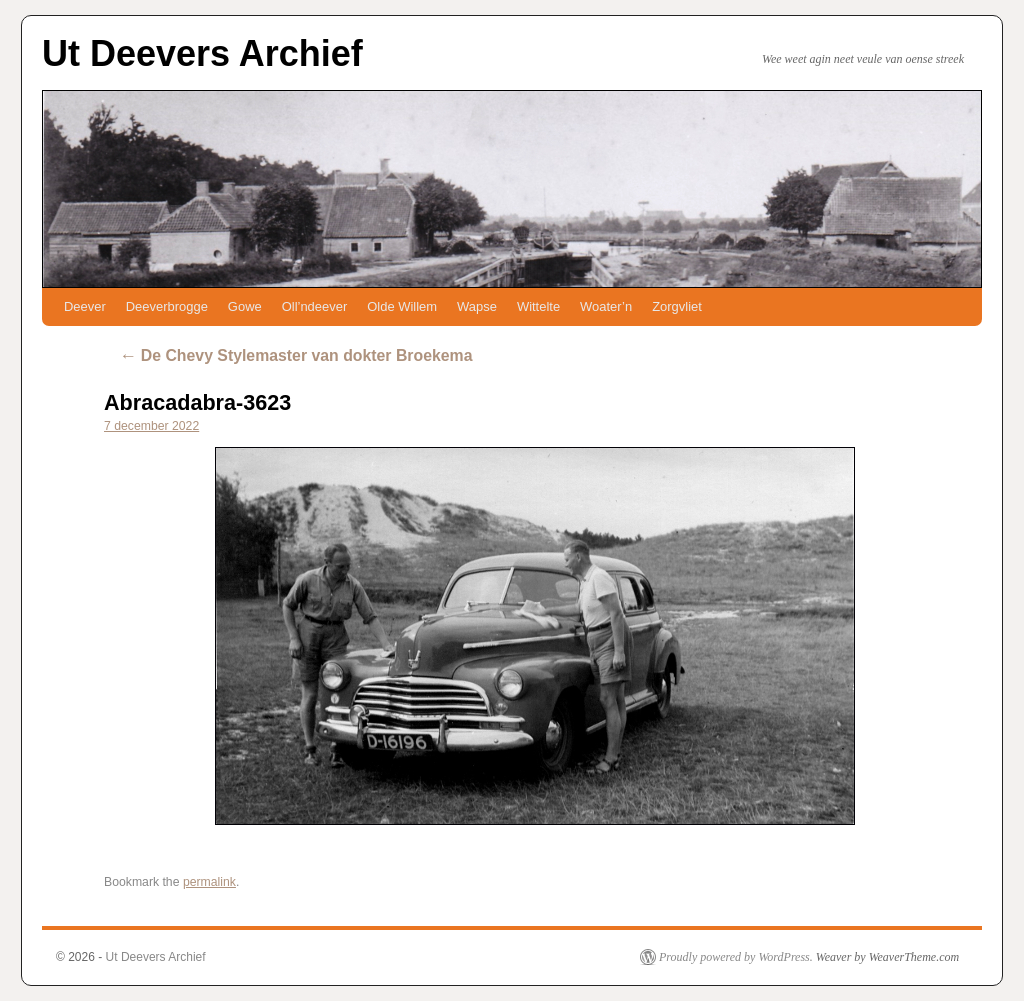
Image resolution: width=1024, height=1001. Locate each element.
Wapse (477, 306)
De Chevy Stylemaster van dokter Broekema (295, 355)
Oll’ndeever (315, 306)
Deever (85, 306)
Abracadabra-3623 (197, 402)
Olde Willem (402, 306)
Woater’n (606, 306)
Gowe (245, 306)
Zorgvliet (677, 306)
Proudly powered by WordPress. (736, 957)
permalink (209, 882)
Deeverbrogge (167, 306)
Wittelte (538, 306)
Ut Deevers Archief (202, 53)
